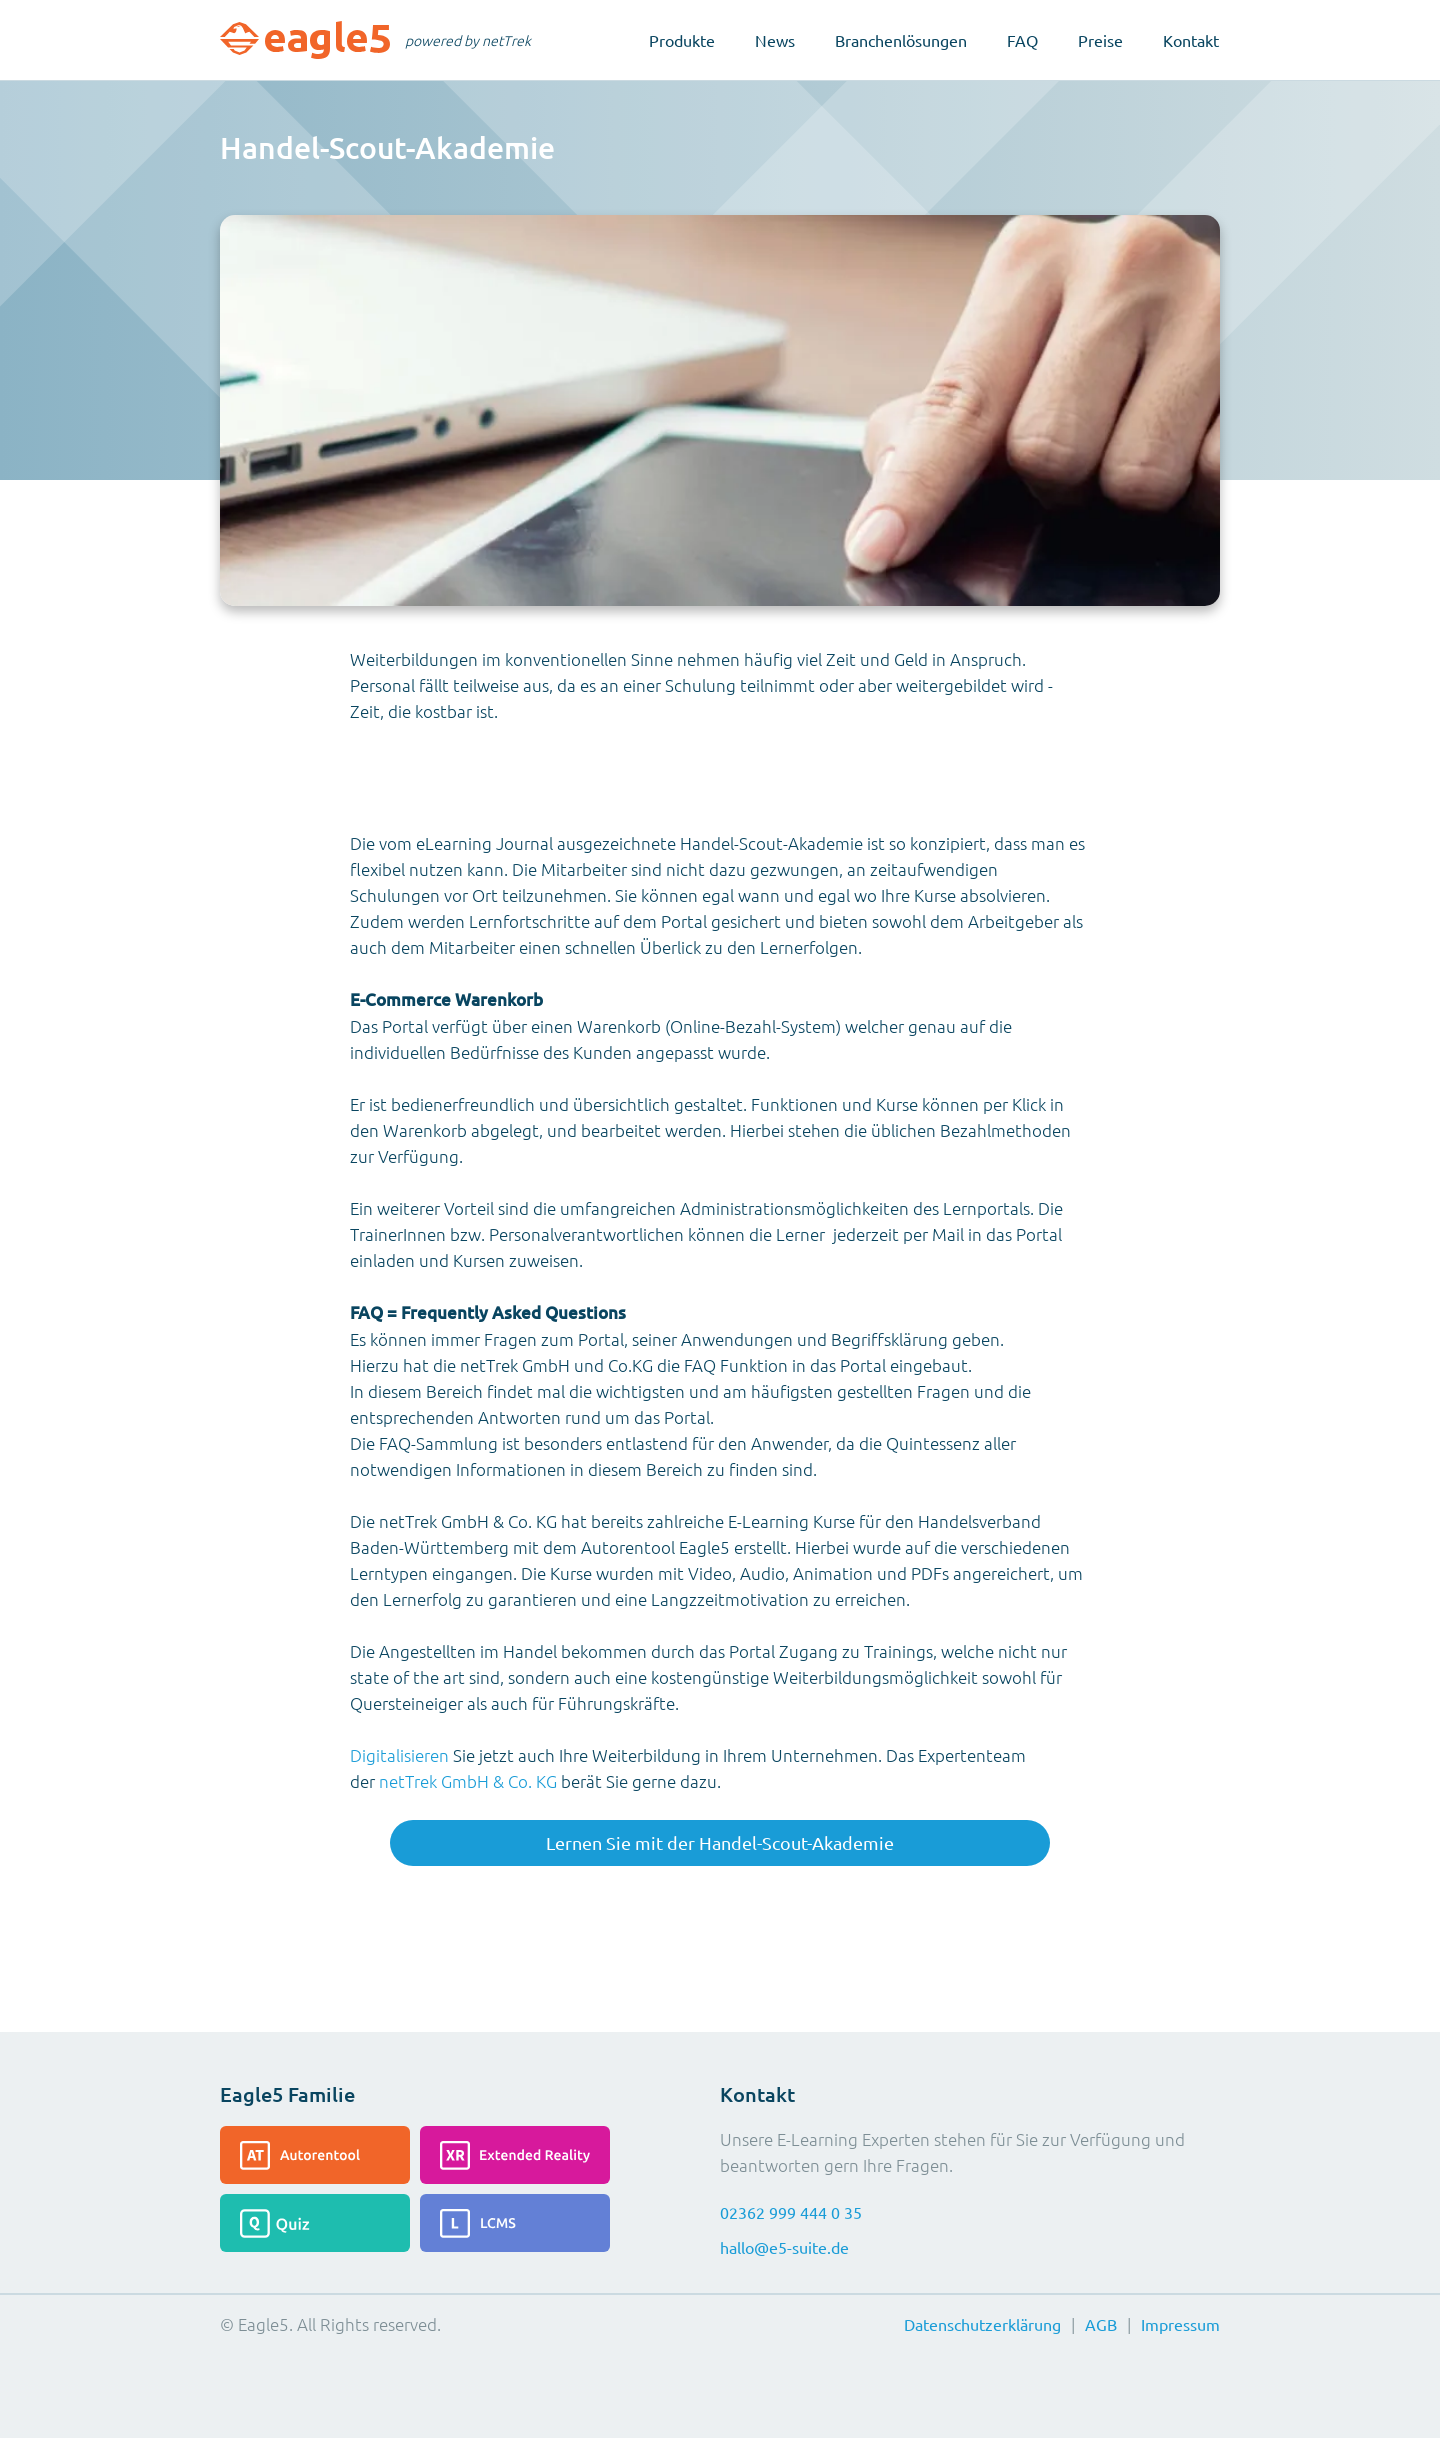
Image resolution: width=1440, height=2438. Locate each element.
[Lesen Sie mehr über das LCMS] (515, 2223)
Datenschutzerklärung (982, 2324)
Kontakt (1191, 40)
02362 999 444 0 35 (791, 2212)
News (775, 40)
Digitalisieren (399, 1755)
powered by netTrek (468, 40)
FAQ (1022, 40)
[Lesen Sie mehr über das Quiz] (315, 2223)
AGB (1101, 2324)
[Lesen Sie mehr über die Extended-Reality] (515, 2155)
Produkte (682, 40)
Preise (1100, 40)
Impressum (1180, 2324)
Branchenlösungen (901, 40)
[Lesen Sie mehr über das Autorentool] (315, 2155)
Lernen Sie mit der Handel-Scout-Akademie (720, 1842)
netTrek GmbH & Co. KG (468, 1781)
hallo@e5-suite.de (784, 2247)
